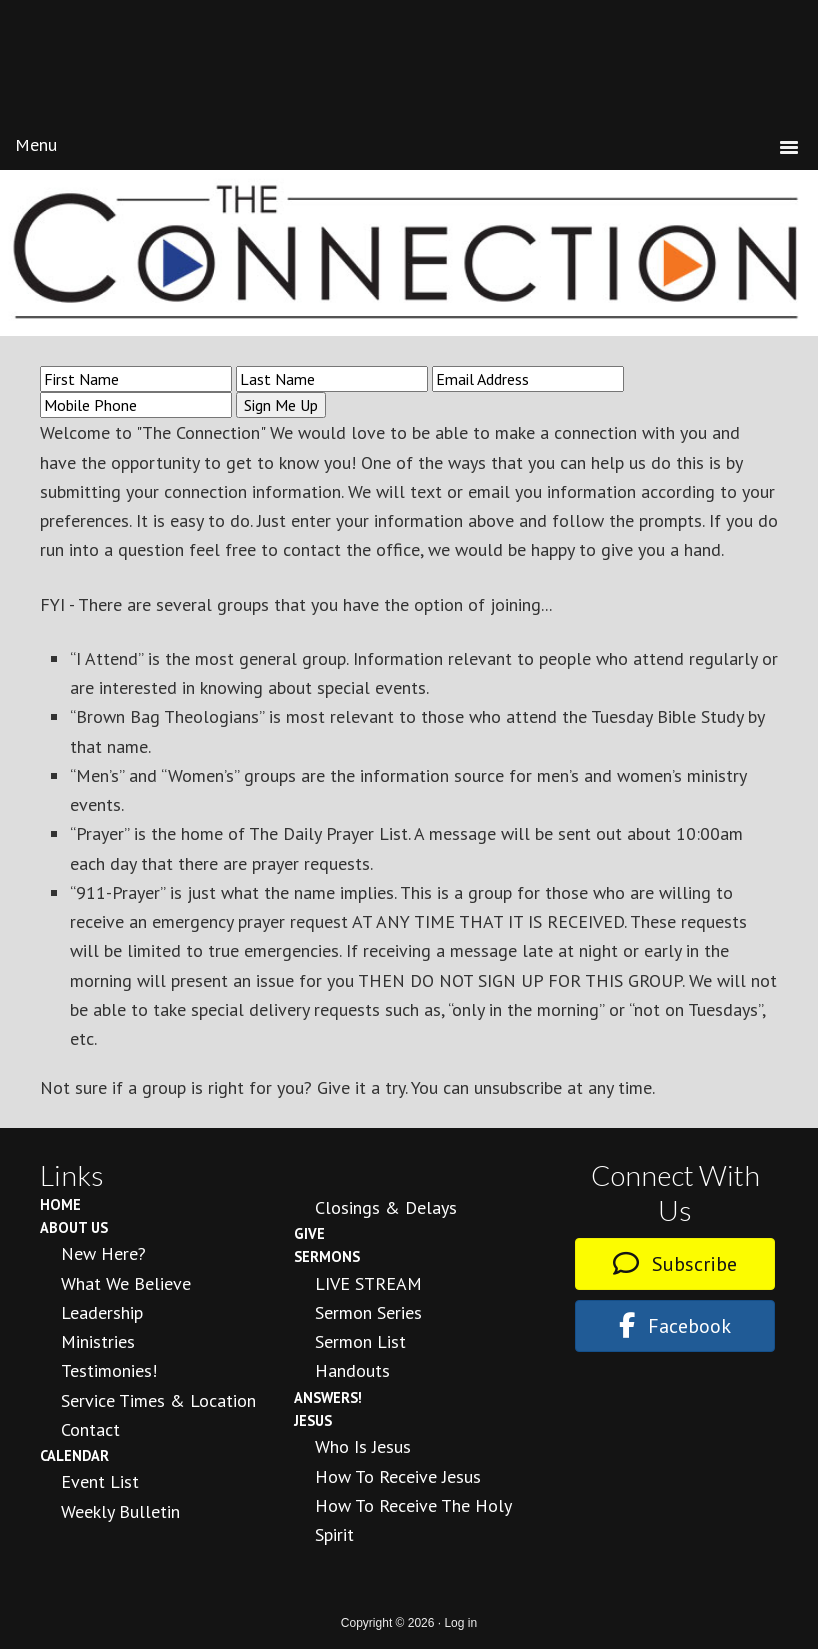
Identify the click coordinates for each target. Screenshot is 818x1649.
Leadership (102, 1312)
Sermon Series (368, 1312)
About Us (74, 1227)
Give (309, 1233)
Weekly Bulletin (120, 1511)
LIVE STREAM (368, 1283)
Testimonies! (109, 1370)
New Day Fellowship (409, 69)
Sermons (327, 1256)
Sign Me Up (281, 405)
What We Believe (126, 1283)
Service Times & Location (158, 1400)
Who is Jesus (363, 1446)
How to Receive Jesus (398, 1476)
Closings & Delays (386, 1207)
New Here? (103, 1253)
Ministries (98, 1341)
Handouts (352, 1370)
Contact (90, 1429)
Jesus (313, 1420)
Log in (460, 1623)
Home (60, 1204)
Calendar (74, 1455)
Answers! (328, 1397)
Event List (100, 1481)
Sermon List (360, 1341)
